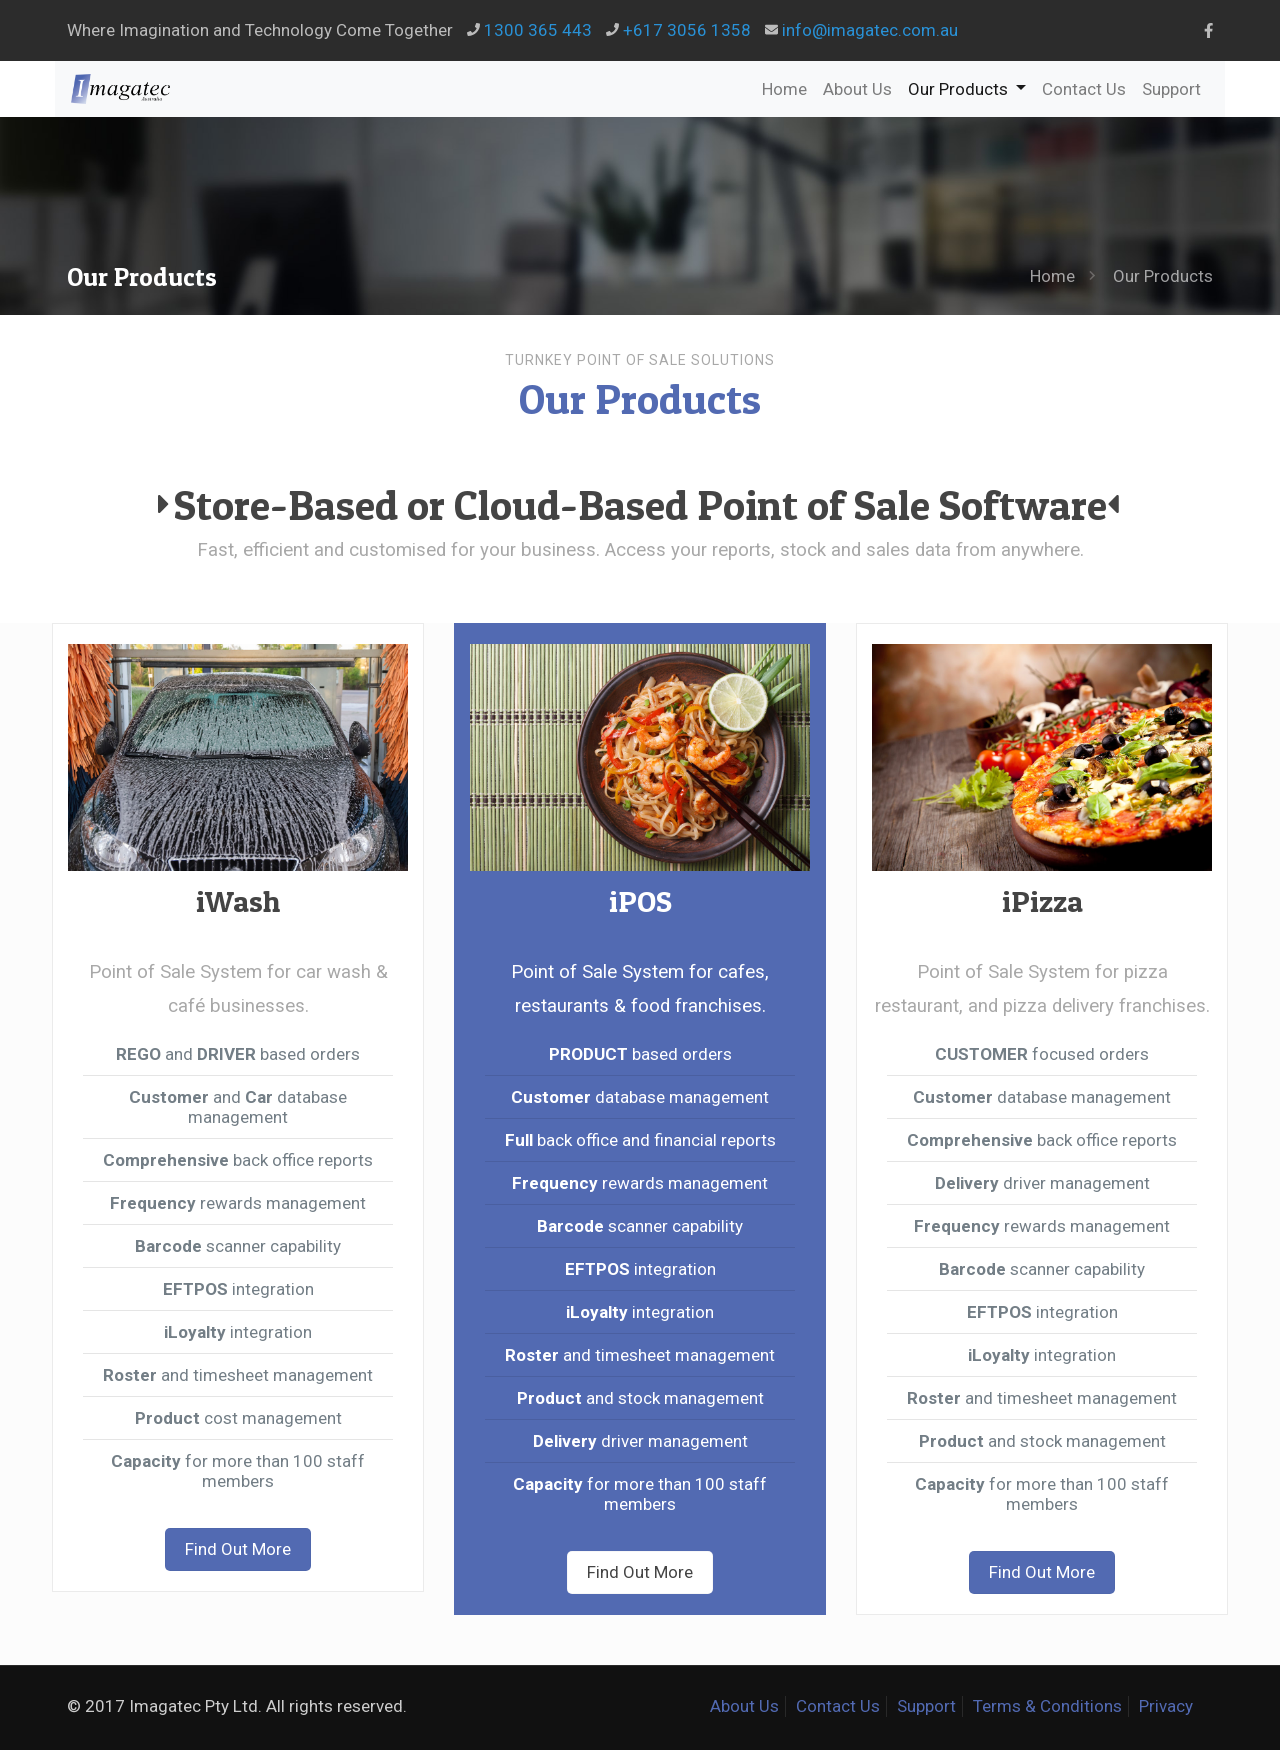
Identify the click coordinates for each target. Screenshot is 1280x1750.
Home (784, 89)
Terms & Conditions (1047, 1706)
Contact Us (1084, 89)
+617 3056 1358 (687, 30)
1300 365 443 (538, 30)
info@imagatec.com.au (870, 30)
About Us (857, 89)
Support (1171, 89)
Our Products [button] (971, 88)
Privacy (1166, 1706)
